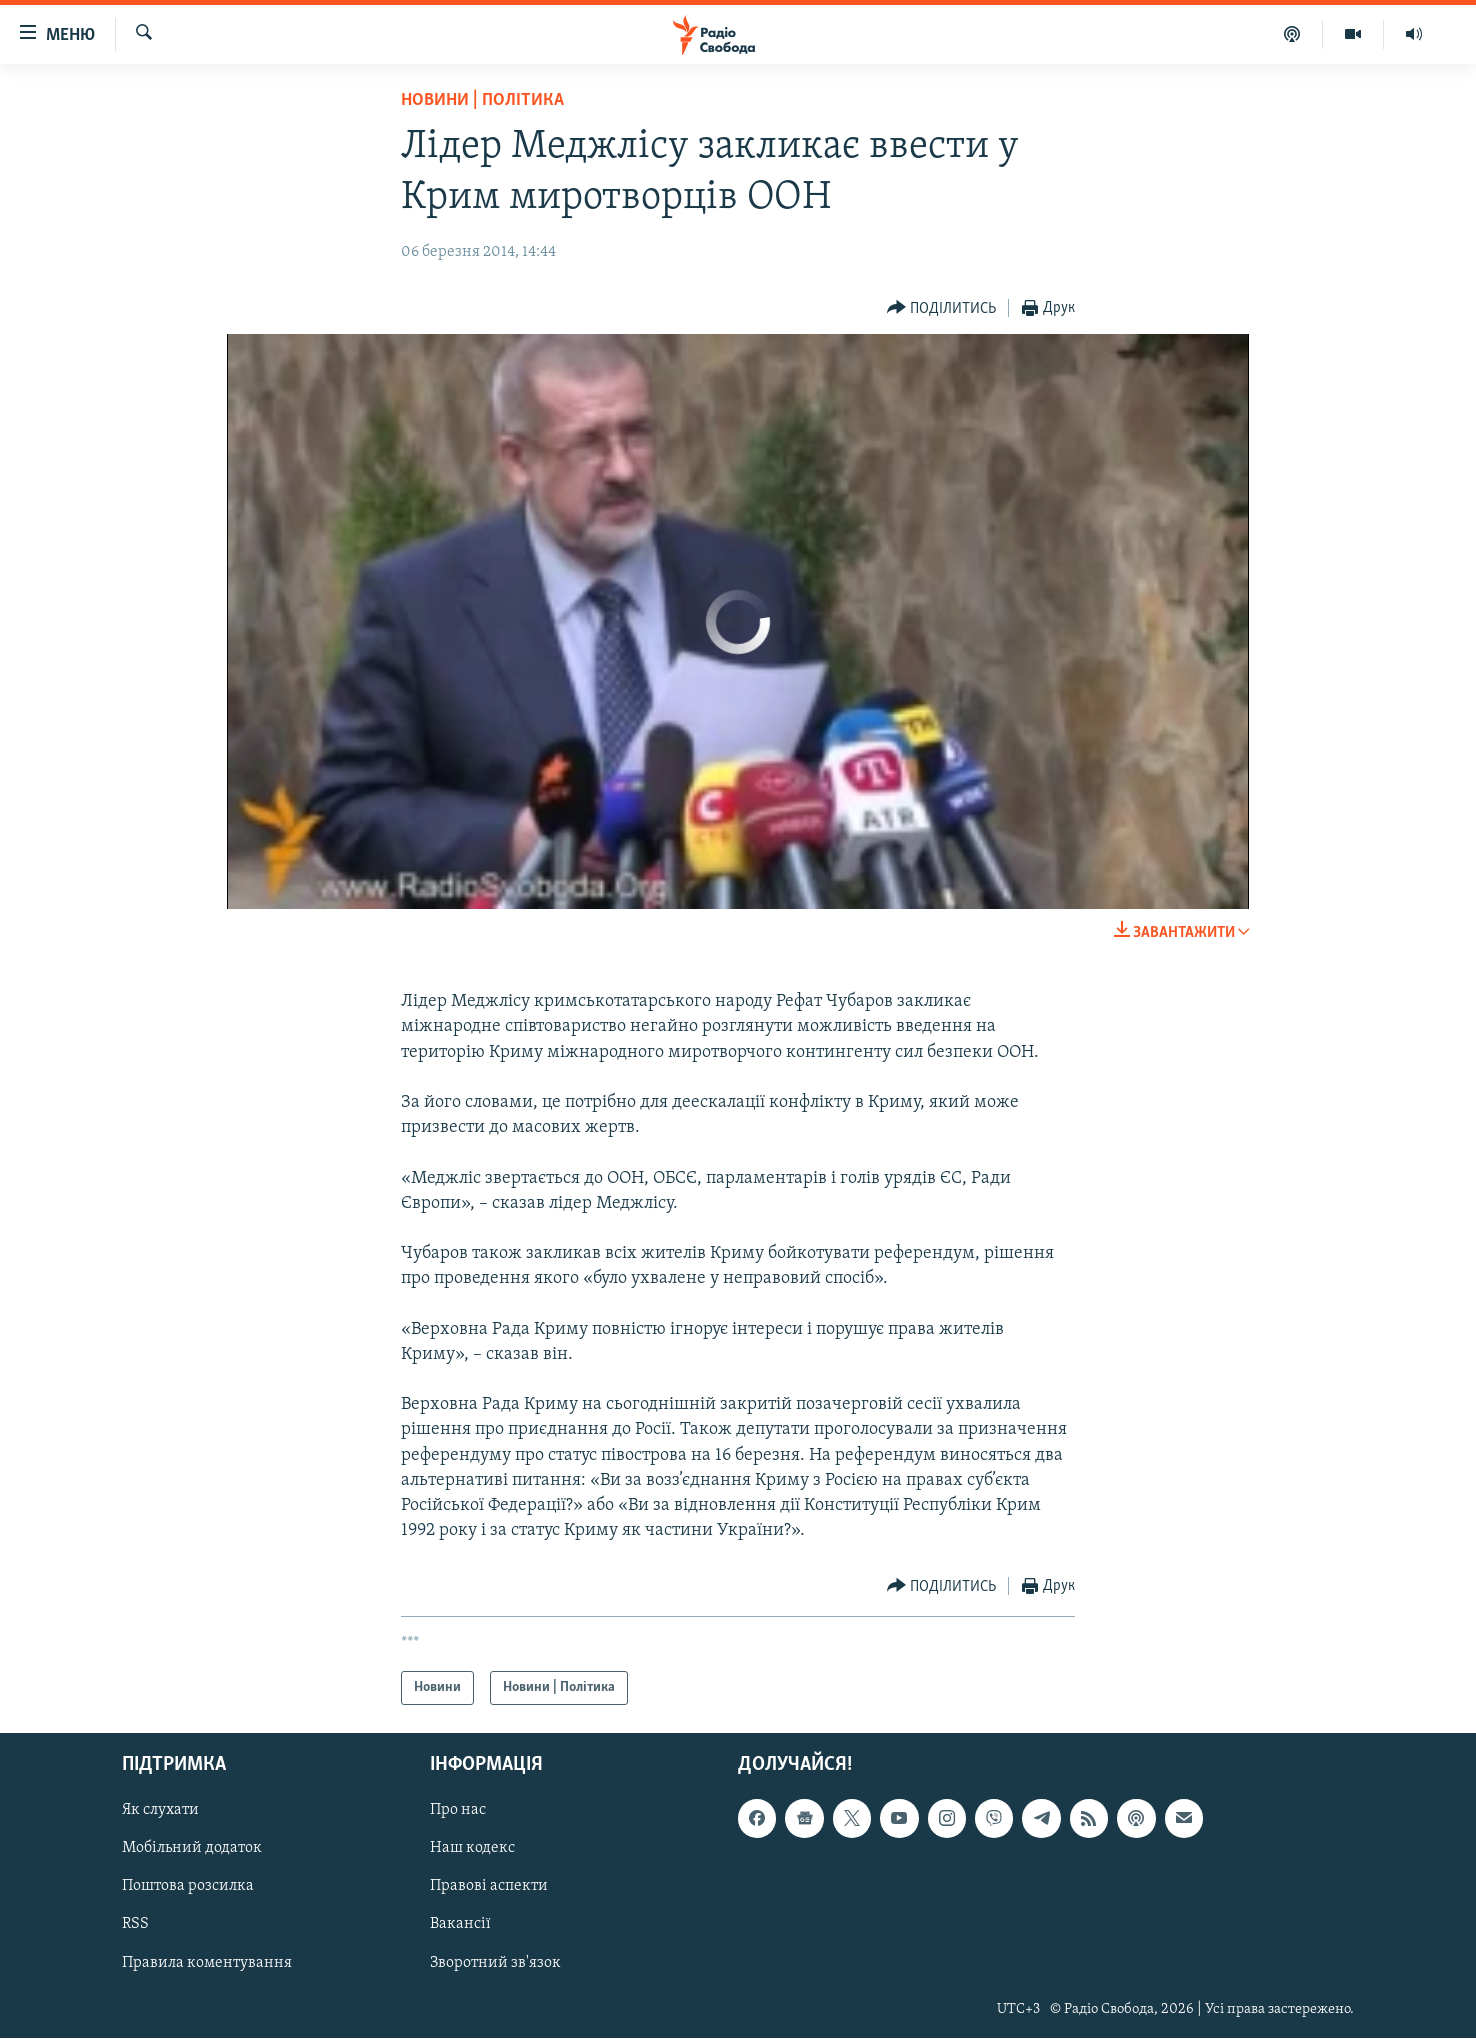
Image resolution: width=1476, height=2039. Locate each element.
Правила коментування (207, 1963)
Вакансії (460, 1925)
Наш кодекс (472, 1849)
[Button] (942, 308)
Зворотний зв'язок (495, 1963)
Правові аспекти (489, 1887)
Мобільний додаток (192, 1849)
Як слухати (160, 1811)
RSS (135, 1925)
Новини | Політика (482, 100)
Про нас (458, 1811)
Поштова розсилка (188, 1887)
